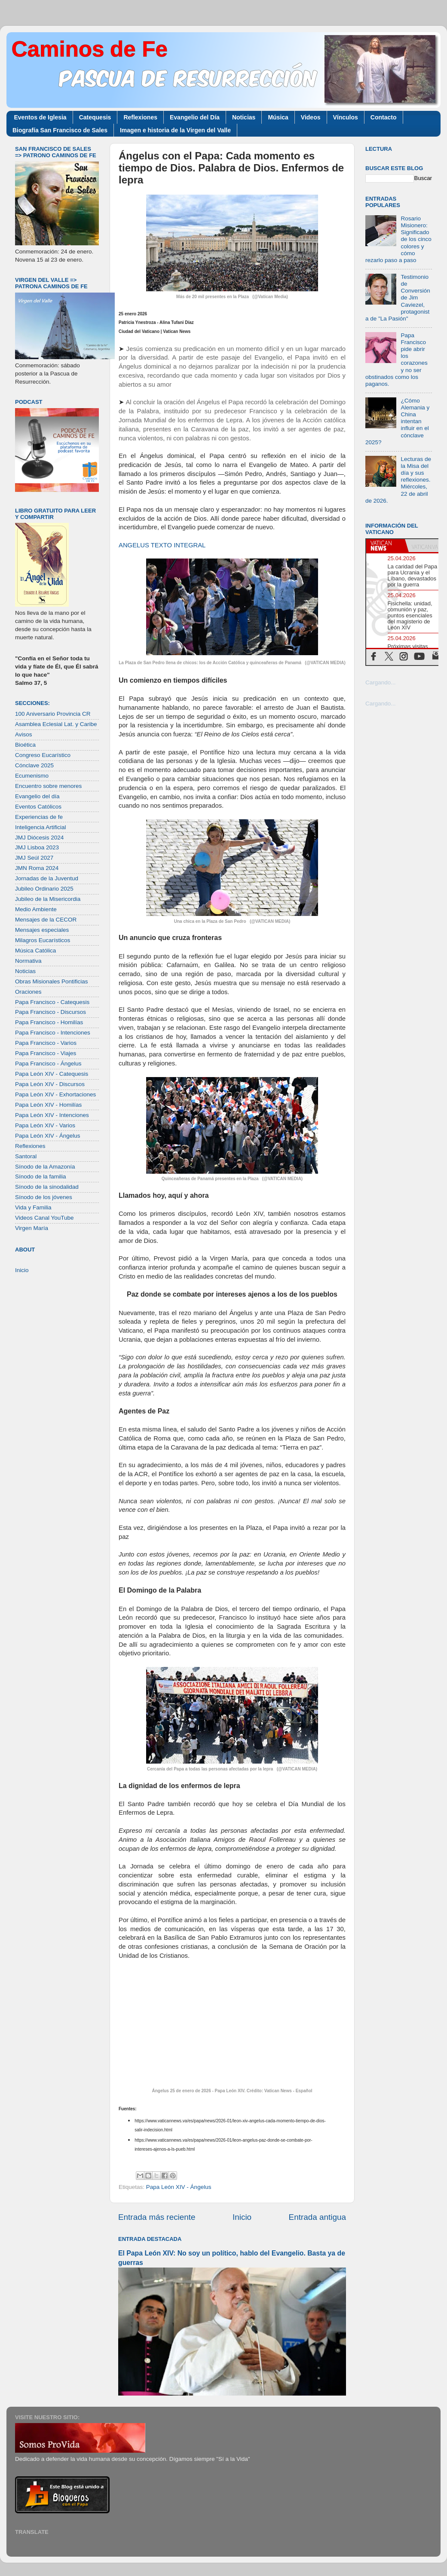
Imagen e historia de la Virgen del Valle (175, 130)
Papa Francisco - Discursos (50, 1012)
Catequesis (95, 117)
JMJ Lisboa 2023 (37, 847)
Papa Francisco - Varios (46, 1043)
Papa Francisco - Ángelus (48, 1063)
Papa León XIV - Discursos (50, 1084)
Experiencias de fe (39, 817)
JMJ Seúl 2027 (34, 858)
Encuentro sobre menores (48, 786)
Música (278, 117)
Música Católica (35, 950)
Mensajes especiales (42, 930)
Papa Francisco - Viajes (45, 1053)
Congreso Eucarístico (42, 755)
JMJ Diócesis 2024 (39, 837)
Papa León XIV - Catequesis (51, 1074)
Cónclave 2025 (34, 765)
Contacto (383, 117)
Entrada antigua (317, 2217)
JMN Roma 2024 (36, 868)
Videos (311, 117)
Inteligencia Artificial (40, 827)
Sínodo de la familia (40, 1176)
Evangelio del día (37, 796)
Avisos (23, 734)
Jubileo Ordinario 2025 (44, 888)
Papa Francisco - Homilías (49, 1022)
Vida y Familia (33, 1207)
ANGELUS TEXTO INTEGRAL (162, 545)
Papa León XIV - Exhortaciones (55, 1094)
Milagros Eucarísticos (42, 940)
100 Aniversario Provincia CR (53, 714)
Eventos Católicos (38, 806)
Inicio (242, 2217)
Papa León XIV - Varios (45, 1125)
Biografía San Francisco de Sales (59, 130)
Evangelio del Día (195, 117)
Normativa (28, 961)
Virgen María (31, 1228)
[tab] (385, 545)
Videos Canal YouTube (44, 1218)
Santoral (26, 1156)
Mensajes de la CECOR (46, 919)
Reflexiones (140, 117)
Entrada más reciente (157, 2217)
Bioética (25, 745)
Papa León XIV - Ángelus (178, 2187)
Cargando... (380, 682)
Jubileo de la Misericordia (47, 899)
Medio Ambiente (36, 909)
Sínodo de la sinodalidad (47, 1187)
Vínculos (345, 117)
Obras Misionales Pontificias (51, 981)
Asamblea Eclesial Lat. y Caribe (56, 724)
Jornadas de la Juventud (46, 878)
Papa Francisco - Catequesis (52, 1002)
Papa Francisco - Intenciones (52, 1032)
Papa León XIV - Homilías (48, 1105)
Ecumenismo (32, 775)
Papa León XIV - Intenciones (52, 1115)
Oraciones (28, 992)
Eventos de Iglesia (40, 117)
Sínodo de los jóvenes (43, 1197)
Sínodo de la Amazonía (45, 1166)
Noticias (243, 117)
